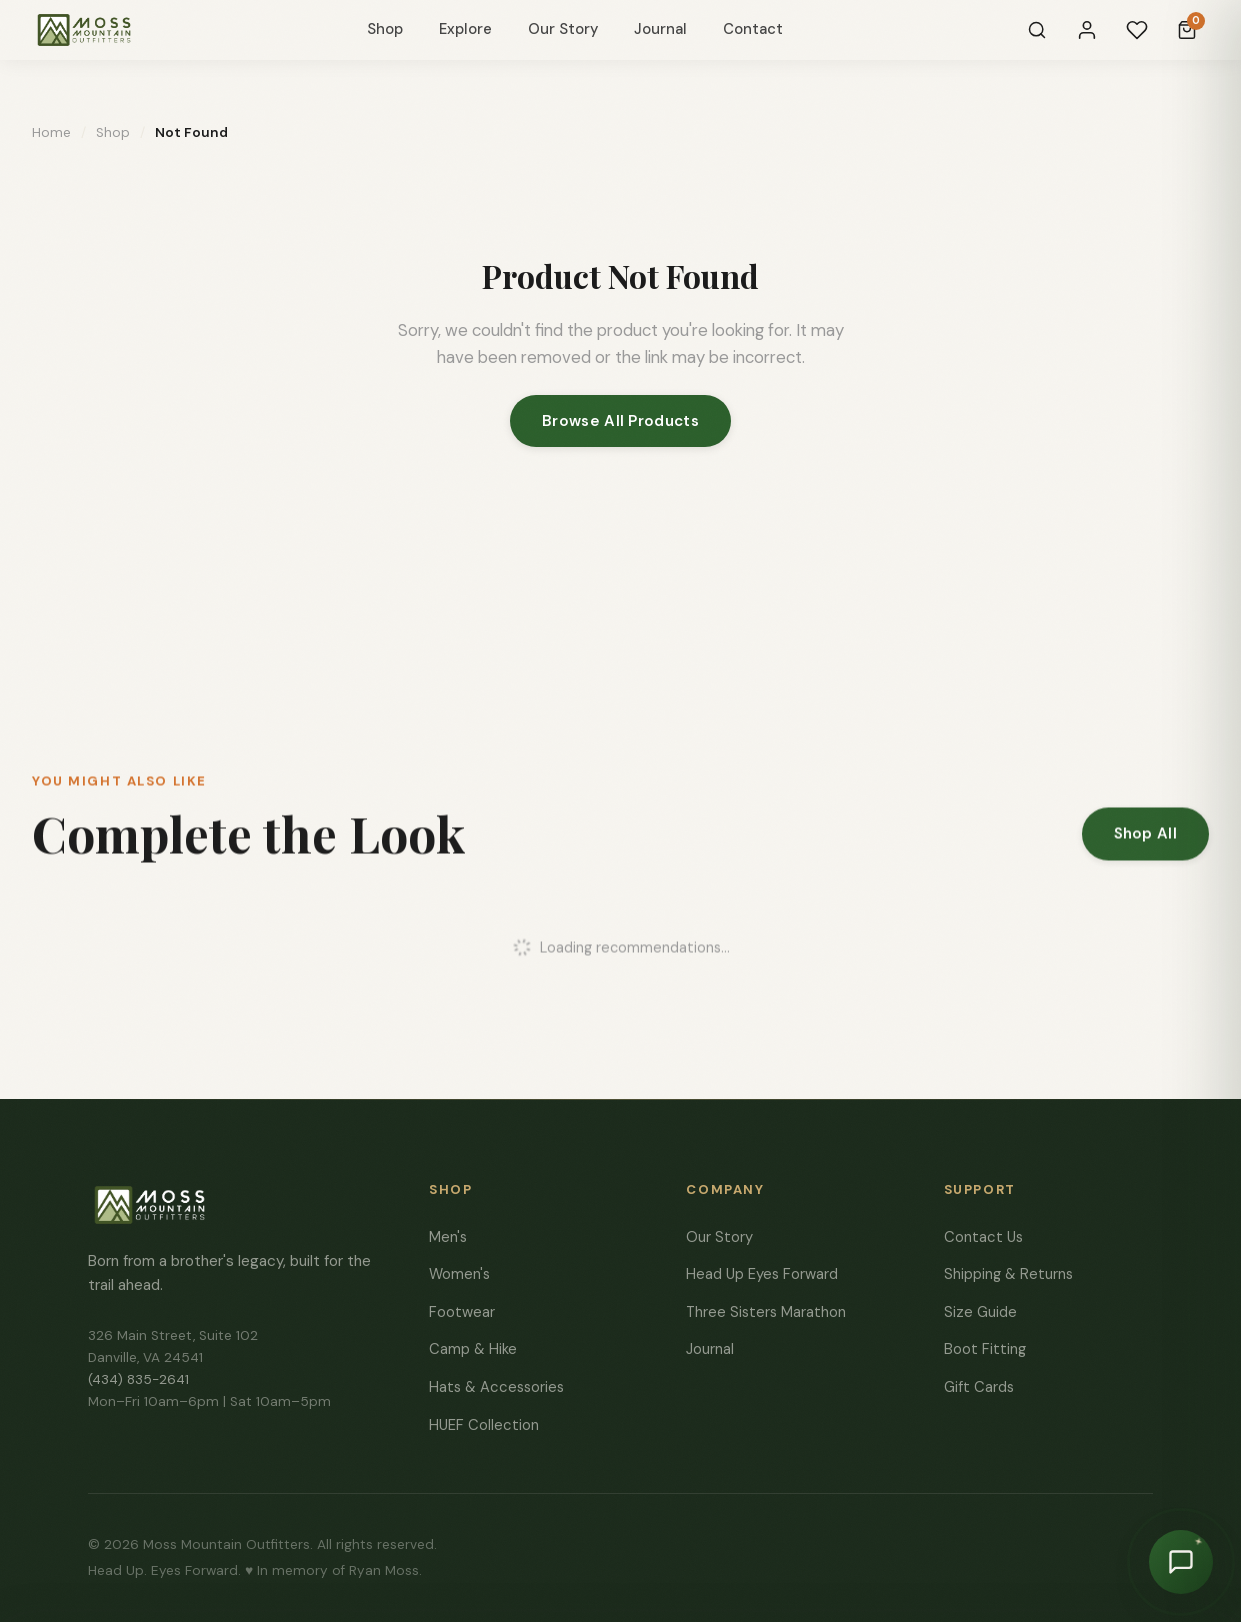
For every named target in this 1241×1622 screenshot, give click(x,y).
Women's (459, 1274)
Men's (448, 1237)
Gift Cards (979, 1387)
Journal (660, 29)
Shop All (1145, 839)
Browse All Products (620, 421)
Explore (465, 29)
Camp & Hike (473, 1349)
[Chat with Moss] (1181, 1562)
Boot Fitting (985, 1349)
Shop (385, 29)
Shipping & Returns (1008, 1274)
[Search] (1037, 30)
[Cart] (1187, 30)
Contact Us (983, 1237)
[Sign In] (1087, 30)
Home (51, 132)
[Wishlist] (1137, 30)
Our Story (563, 29)
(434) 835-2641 (138, 1379)
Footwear (462, 1312)
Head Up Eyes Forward (762, 1274)
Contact (753, 29)
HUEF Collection (484, 1425)
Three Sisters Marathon (766, 1312)
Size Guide (980, 1312)
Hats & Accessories (496, 1387)
